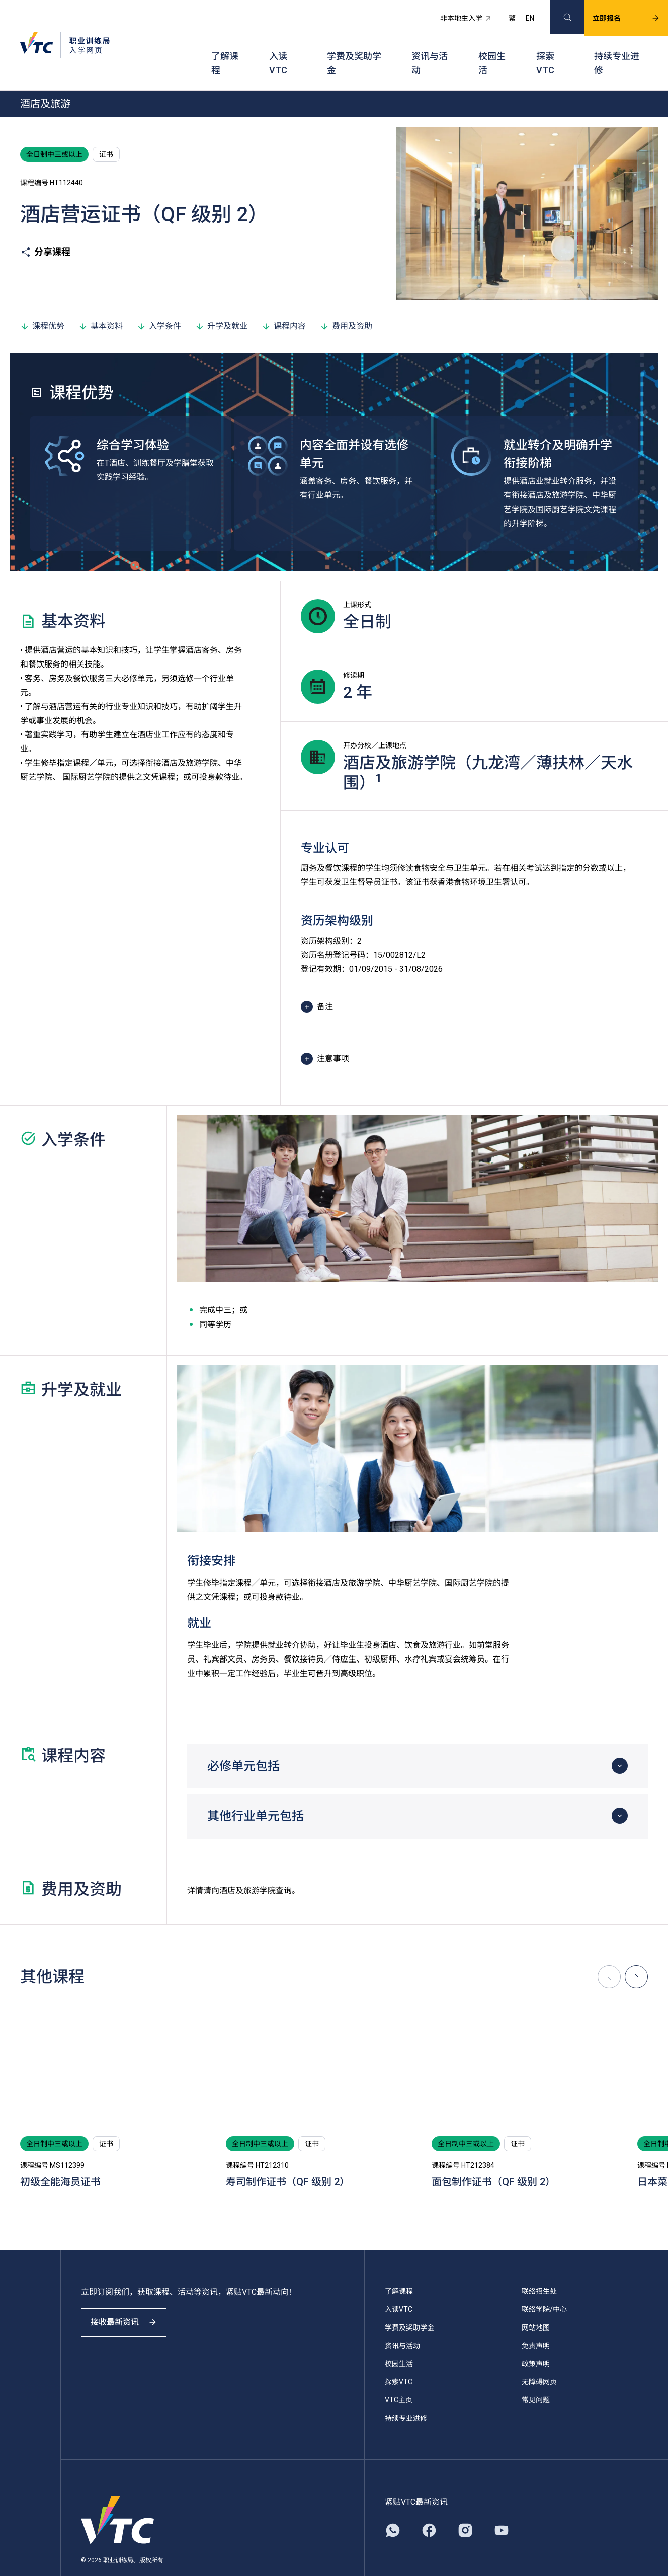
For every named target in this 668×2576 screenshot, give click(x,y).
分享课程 (45, 227)
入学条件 (159, 301)
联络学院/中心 (544, 2284)
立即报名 (614, 13)
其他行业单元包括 (255, 1791)
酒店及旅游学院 (247, 1865)
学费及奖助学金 (354, 45)
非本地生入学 (454, 13)
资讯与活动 (429, 45)
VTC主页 (398, 2375)
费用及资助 (346, 301)
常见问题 (536, 2375)
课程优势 (42, 301)
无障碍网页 (539, 2357)
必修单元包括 (243, 1741)
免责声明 (536, 2320)
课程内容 (284, 301)
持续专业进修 (616, 45)
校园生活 (492, 45)
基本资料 (100, 301)
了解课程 (224, 45)
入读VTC (278, 45)
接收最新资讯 (131, 2306)
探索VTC (545, 45)
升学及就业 (221, 301)
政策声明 (536, 2339)
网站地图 (536, 2302)
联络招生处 (539, 2266)
